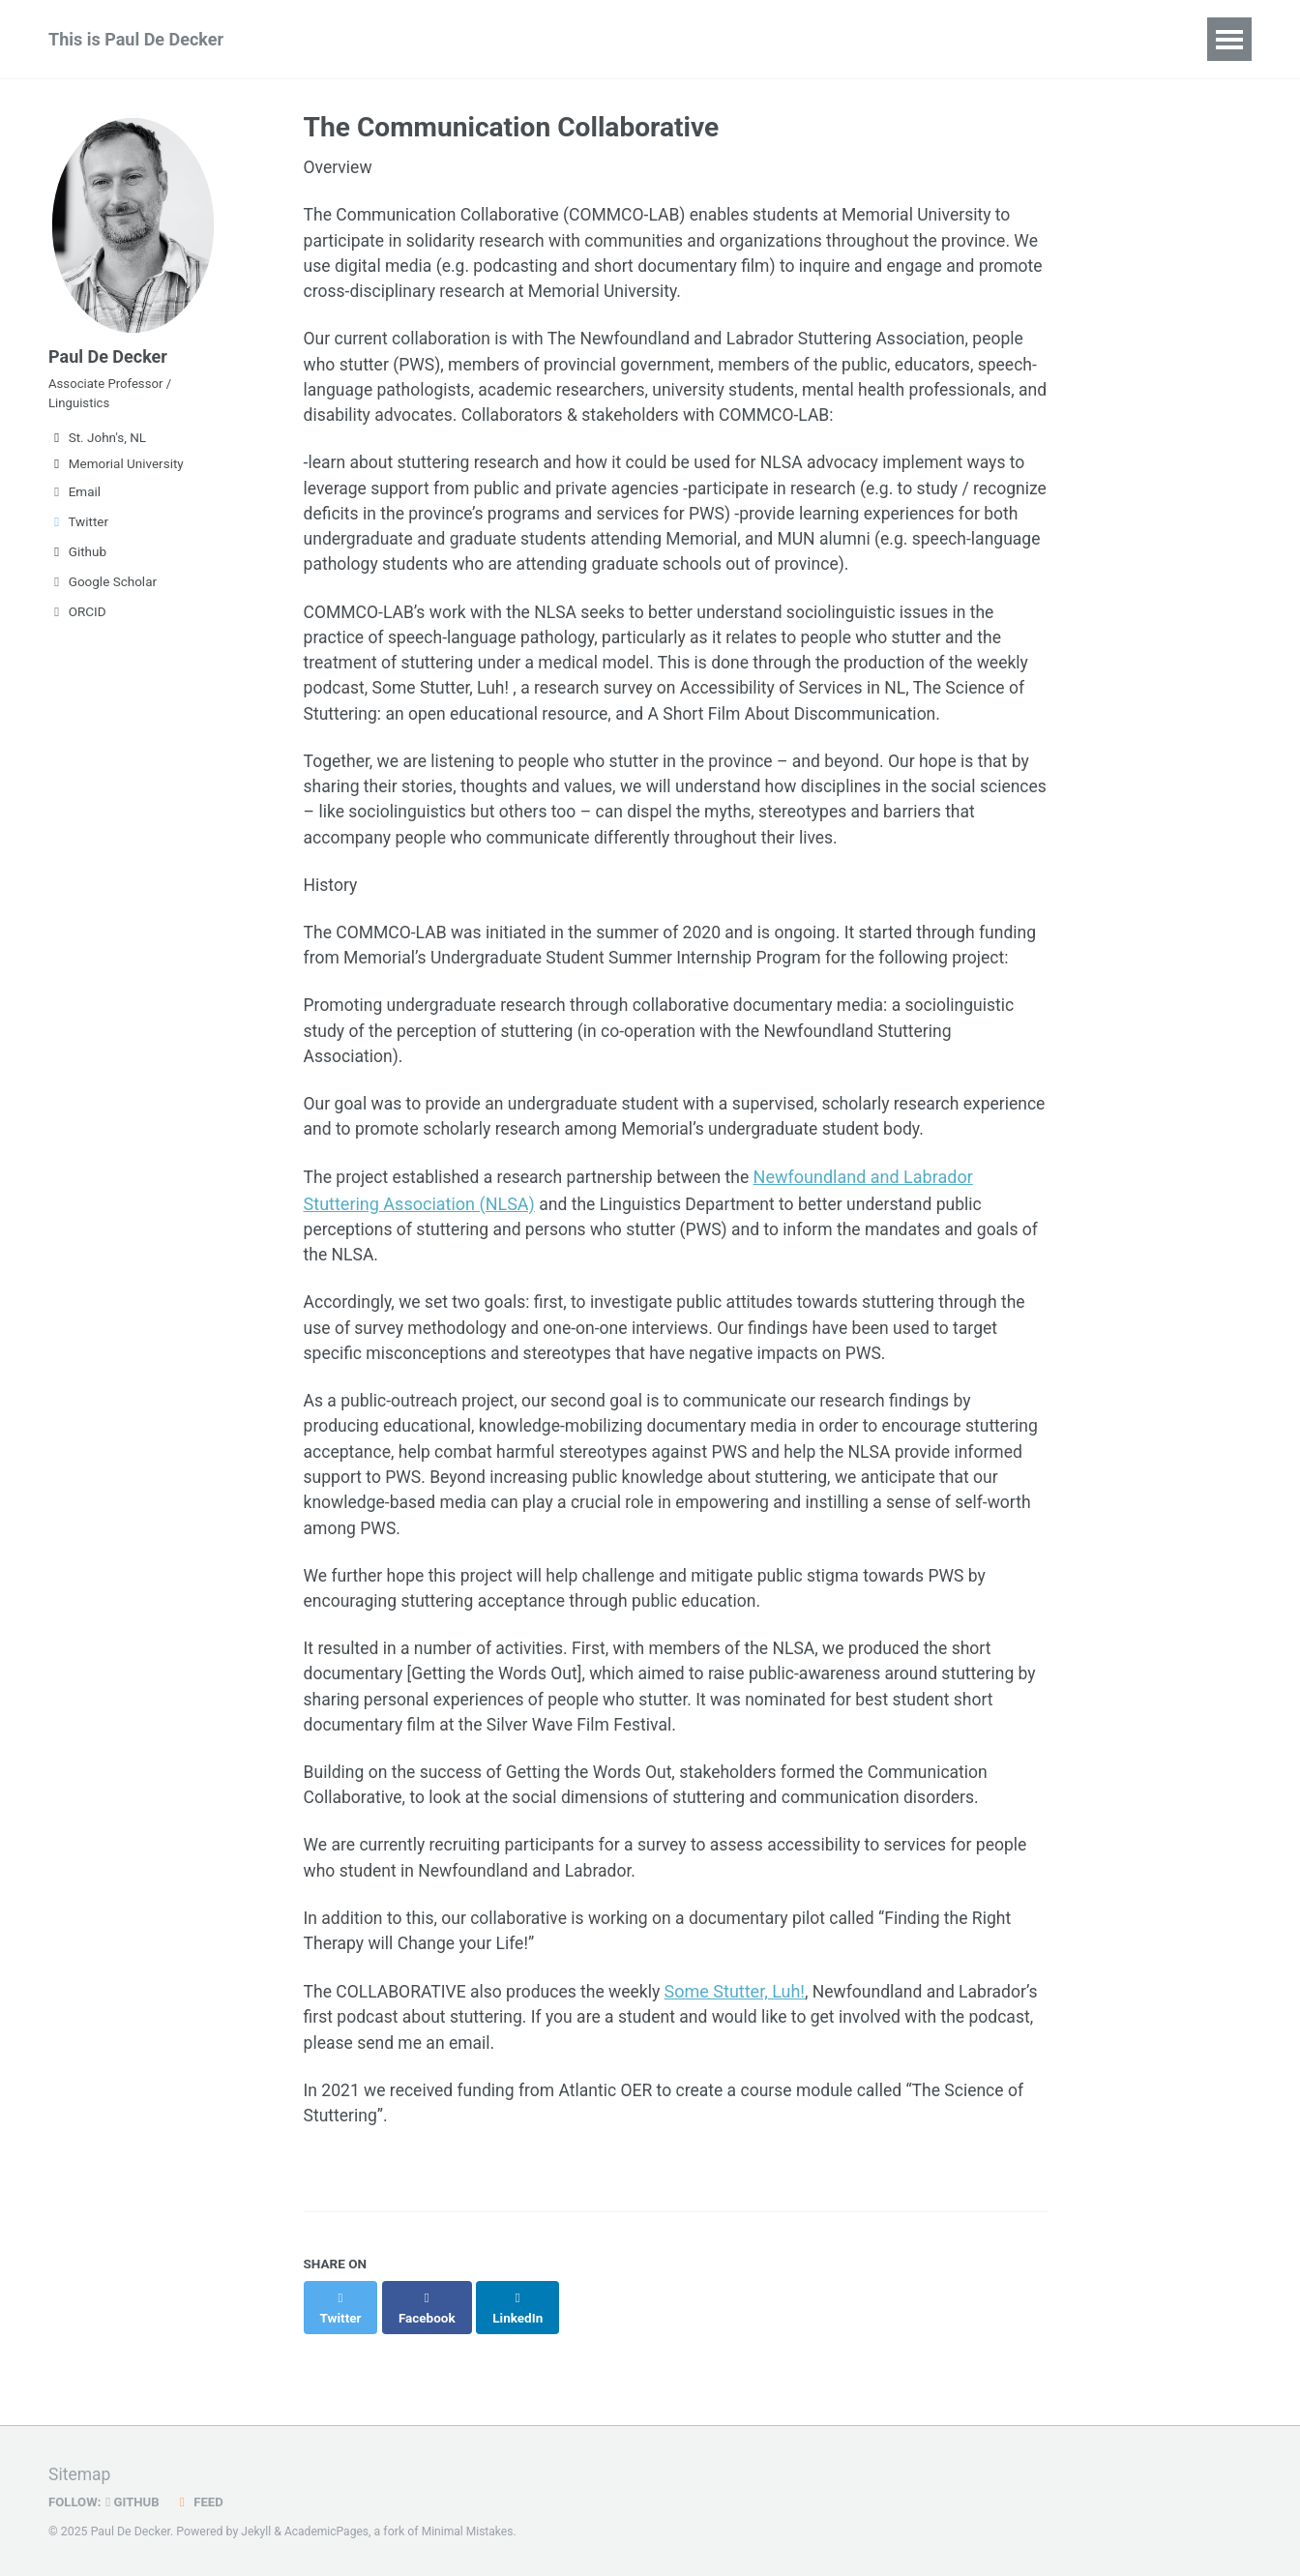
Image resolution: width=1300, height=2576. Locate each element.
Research (329, 39)
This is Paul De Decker (135, 39)
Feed (202, 2502)
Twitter (78, 528)
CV (723, 39)
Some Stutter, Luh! (744, 2090)
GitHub (134, 2502)
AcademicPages (328, 2532)
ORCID (77, 618)
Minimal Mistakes (471, 2532)
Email (74, 498)
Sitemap (80, 2475)
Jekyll (256, 2532)
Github (77, 558)
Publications (448, 39)
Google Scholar (102, 588)
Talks (551, 39)
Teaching (641, 39)
